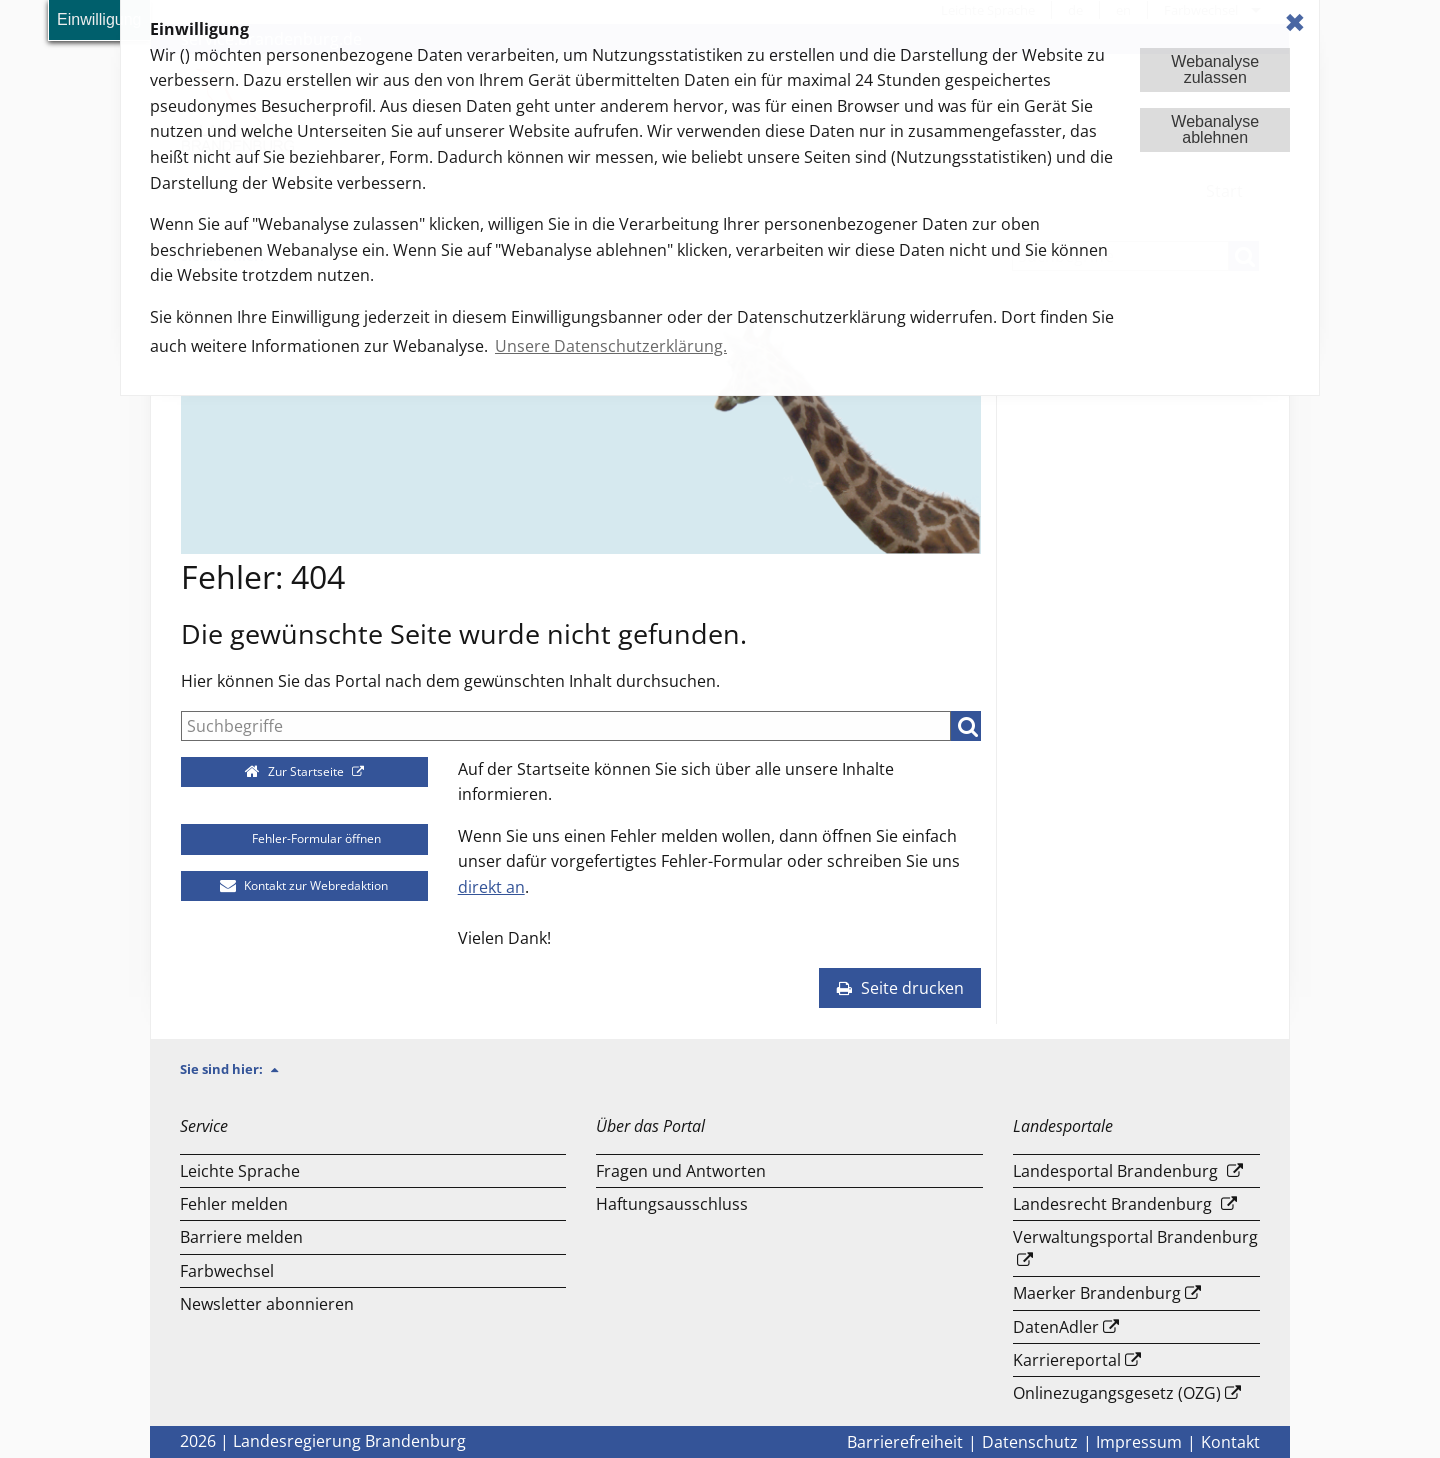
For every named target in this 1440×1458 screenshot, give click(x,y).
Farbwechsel (227, 1271)
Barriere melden (241, 1237)
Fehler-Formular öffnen (304, 838)
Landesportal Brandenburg (1115, 1171)
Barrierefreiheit (905, 1442)
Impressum (1139, 1442)
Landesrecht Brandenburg (1112, 1204)
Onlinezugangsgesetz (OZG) (1117, 1393)
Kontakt (1230, 1442)
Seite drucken (900, 988)
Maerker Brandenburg (1097, 1293)
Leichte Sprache (240, 1171)
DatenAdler (1056, 1327)
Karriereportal (1067, 1360)
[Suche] (566, 726)
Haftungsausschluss (672, 1204)
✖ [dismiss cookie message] (1295, 22)
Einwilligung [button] (99, 19)
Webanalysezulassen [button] (1215, 69)
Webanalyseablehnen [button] (1215, 129)
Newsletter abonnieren (267, 1304)
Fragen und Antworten (681, 1171)
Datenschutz (1030, 1442)
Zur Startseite (296, 771)
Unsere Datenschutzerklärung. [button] (611, 346)
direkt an (491, 887)
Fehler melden (234, 1204)
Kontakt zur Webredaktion (304, 885)
